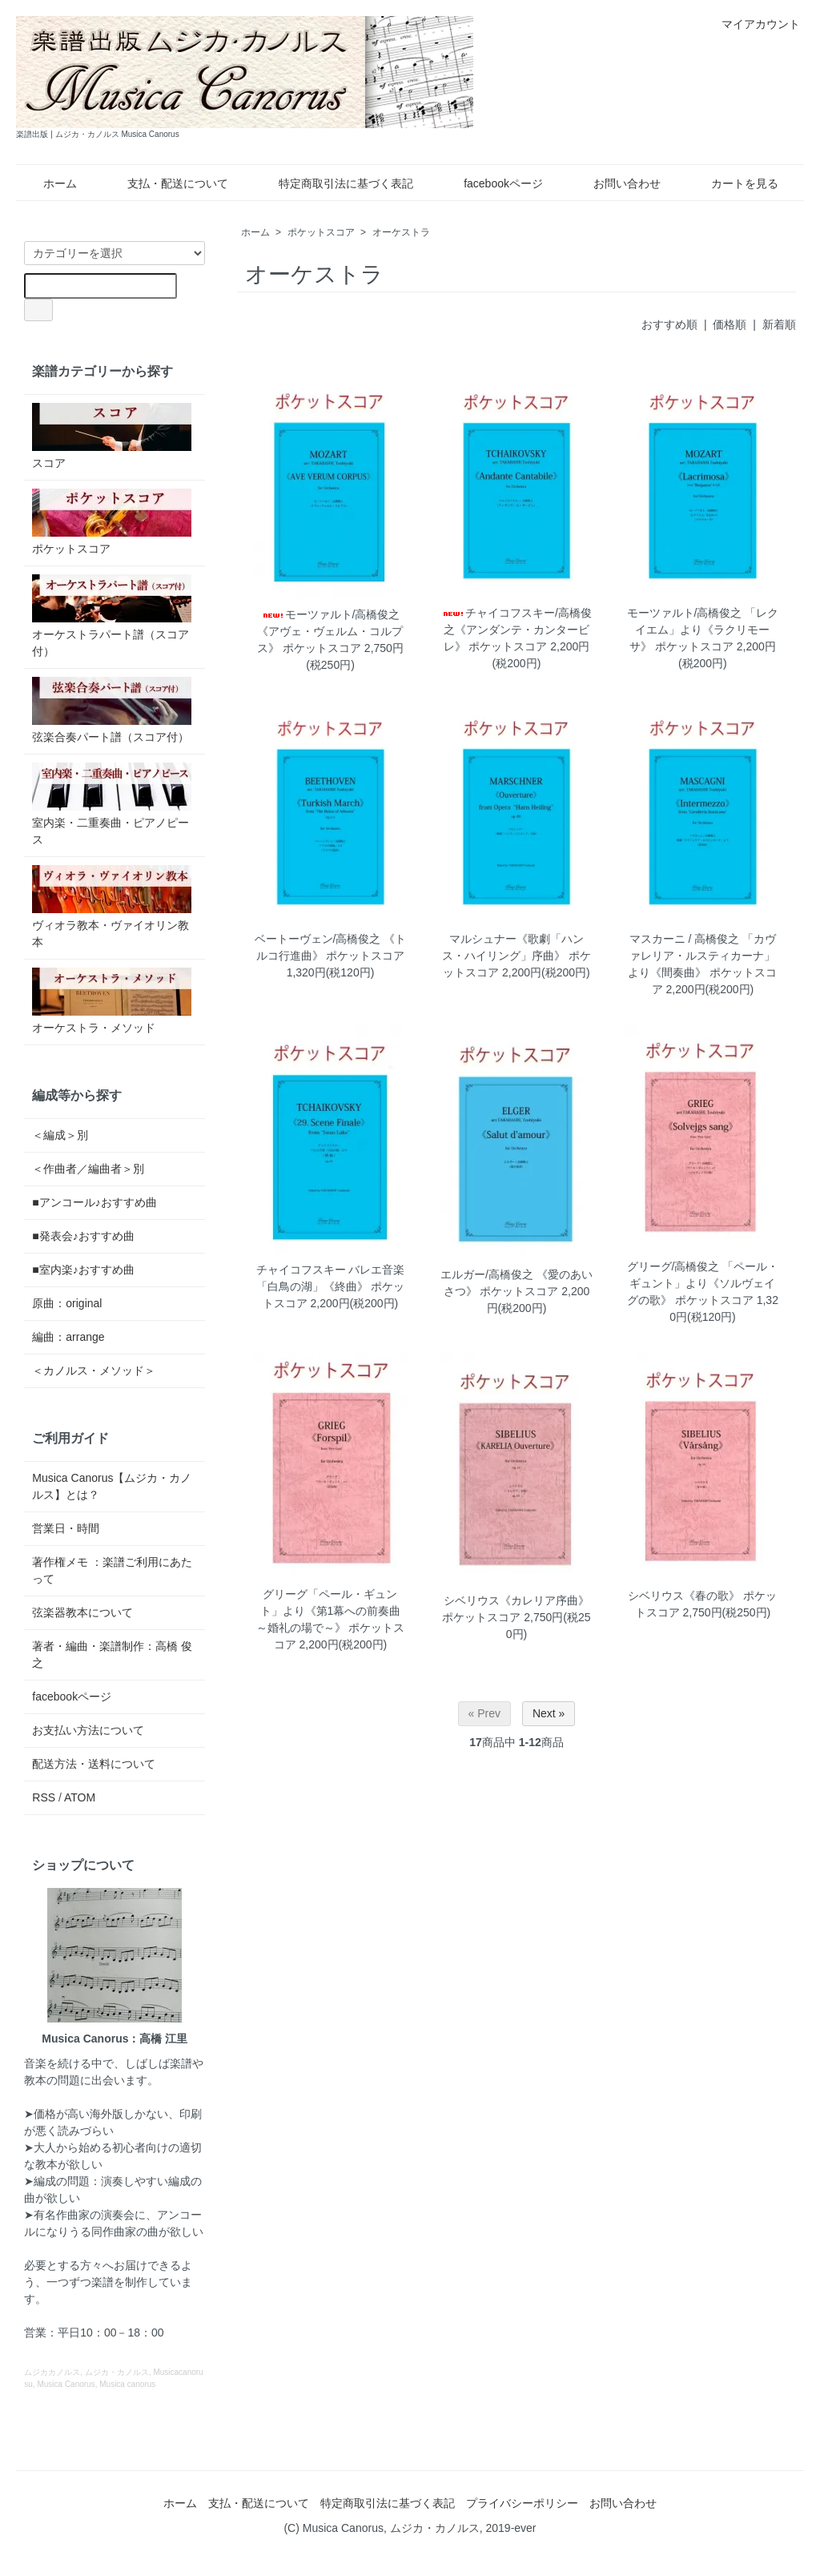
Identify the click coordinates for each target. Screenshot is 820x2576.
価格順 (729, 324)
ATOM (79, 1797)
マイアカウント (752, 24)
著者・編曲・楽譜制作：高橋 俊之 (112, 1654)
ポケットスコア (321, 232)
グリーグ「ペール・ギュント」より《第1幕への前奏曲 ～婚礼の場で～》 (328, 1611)
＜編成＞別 (60, 1135)
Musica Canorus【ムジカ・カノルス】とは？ (111, 1486)
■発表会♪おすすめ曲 (83, 1236)
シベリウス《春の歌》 (684, 1595)
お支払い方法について (88, 1730)
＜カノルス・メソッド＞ (93, 1370)
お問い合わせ (615, 183)
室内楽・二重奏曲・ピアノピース (111, 804)
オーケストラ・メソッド (111, 1001)
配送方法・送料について (93, 1763)
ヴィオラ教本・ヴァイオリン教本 (111, 906)
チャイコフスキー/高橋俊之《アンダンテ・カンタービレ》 (516, 629)
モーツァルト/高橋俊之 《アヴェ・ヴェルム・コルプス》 (330, 631)
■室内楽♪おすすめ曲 (83, 1269)
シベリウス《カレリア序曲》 (516, 1600)
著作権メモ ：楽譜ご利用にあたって (112, 1570)
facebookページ (491, 183)
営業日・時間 (65, 1528)
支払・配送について (166, 183)
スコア (111, 436)
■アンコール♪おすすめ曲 (94, 1202)
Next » (549, 1713)
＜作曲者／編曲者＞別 (88, 1168)
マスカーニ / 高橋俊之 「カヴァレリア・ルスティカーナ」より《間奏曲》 (702, 955)
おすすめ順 (669, 324)
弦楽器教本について (82, 1612)
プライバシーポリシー (522, 2503)
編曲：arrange (68, 1336)
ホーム (48, 183)
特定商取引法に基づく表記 (334, 183)
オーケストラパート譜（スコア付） (111, 616)
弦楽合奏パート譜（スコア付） (111, 710)
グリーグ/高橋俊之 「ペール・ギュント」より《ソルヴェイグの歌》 (703, 1283)
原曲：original (67, 1303)
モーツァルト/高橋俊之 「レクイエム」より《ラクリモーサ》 (703, 629)
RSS (43, 1797)
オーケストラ (401, 232)
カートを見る (733, 183)
